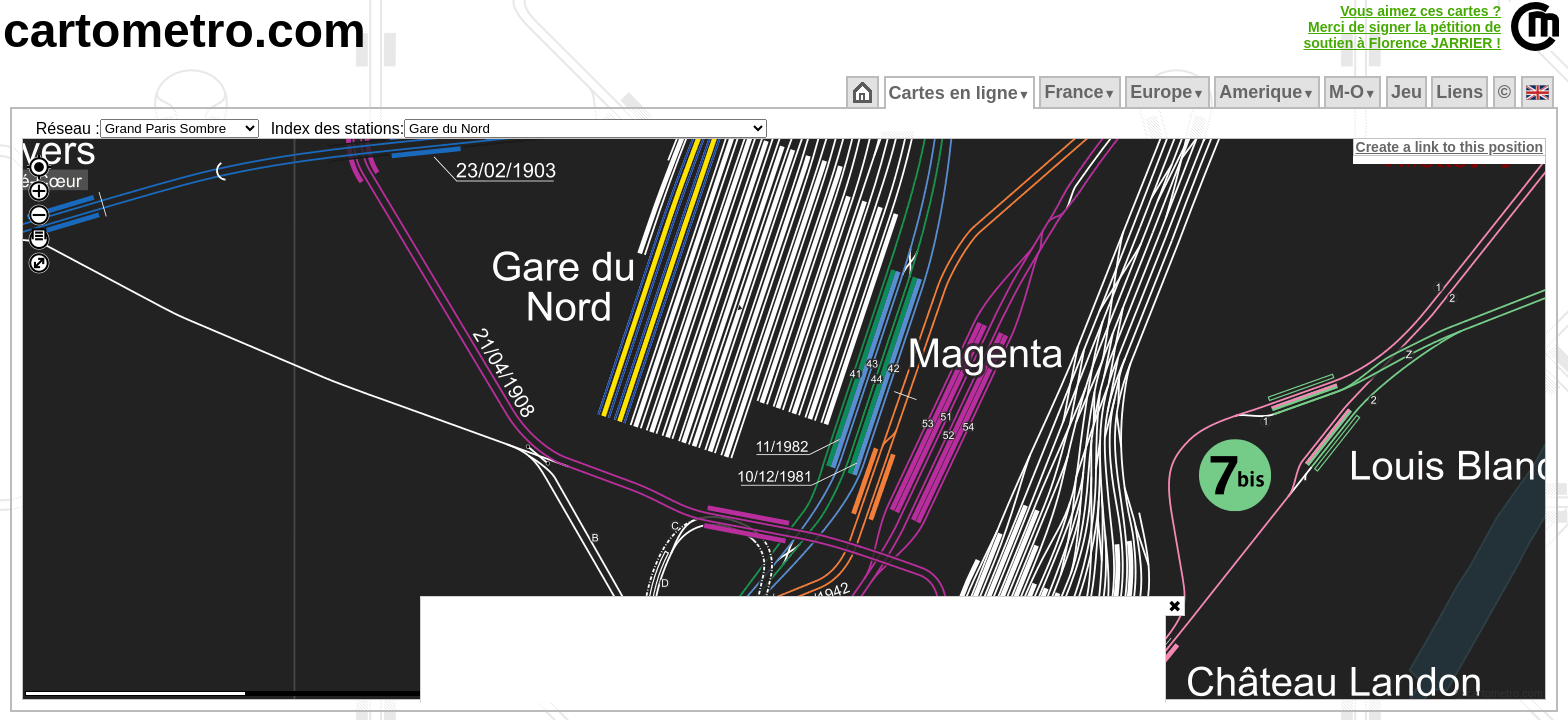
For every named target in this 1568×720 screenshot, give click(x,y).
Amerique (1268, 92)
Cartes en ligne (960, 93)
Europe (1169, 92)
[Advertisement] (793, 650)
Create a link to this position (1450, 147)
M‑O (1354, 92)
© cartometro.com (1501, 696)
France (1081, 92)
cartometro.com (184, 30)
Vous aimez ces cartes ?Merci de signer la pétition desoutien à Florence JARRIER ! (1402, 27)
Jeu (1407, 92)
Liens (1461, 92)
